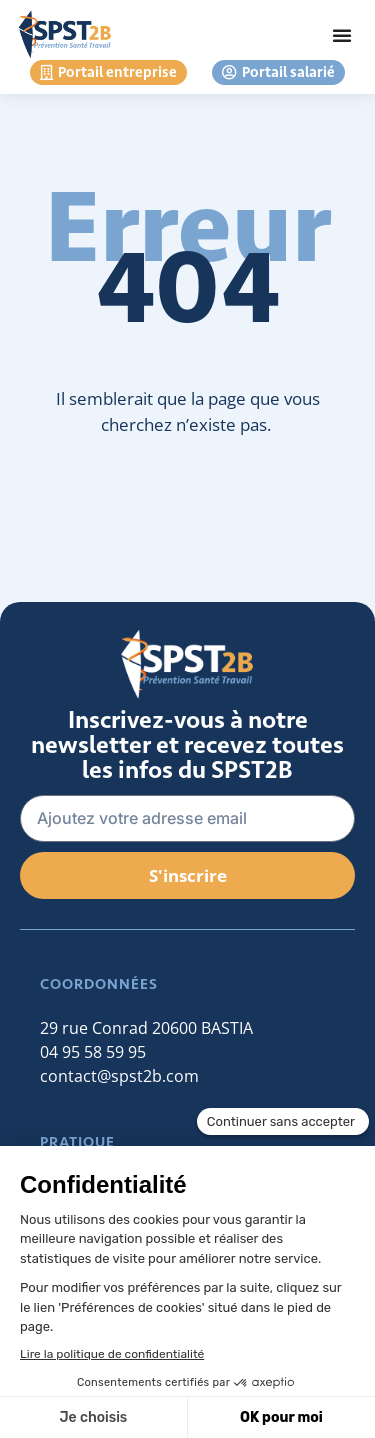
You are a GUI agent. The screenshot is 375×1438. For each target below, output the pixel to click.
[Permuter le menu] (342, 35)
